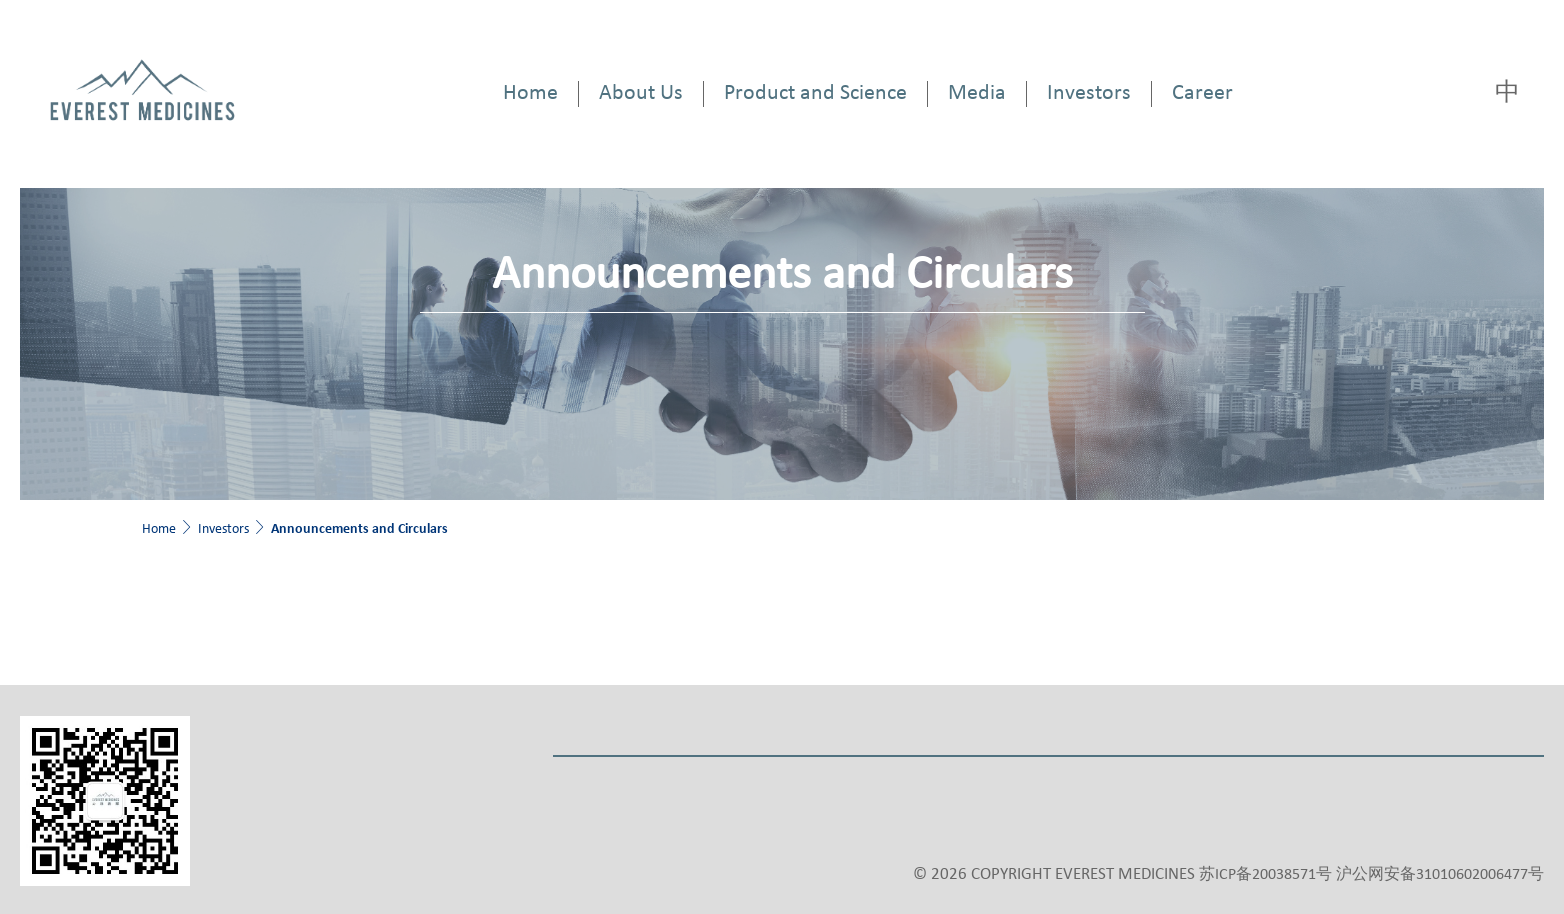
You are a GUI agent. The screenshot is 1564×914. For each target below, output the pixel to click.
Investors (1089, 93)
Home (530, 93)
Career (1202, 93)
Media (977, 93)
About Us (641, 93)
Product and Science (815, 93)
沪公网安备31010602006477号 (1440, 875)
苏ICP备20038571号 (1265, 875)
